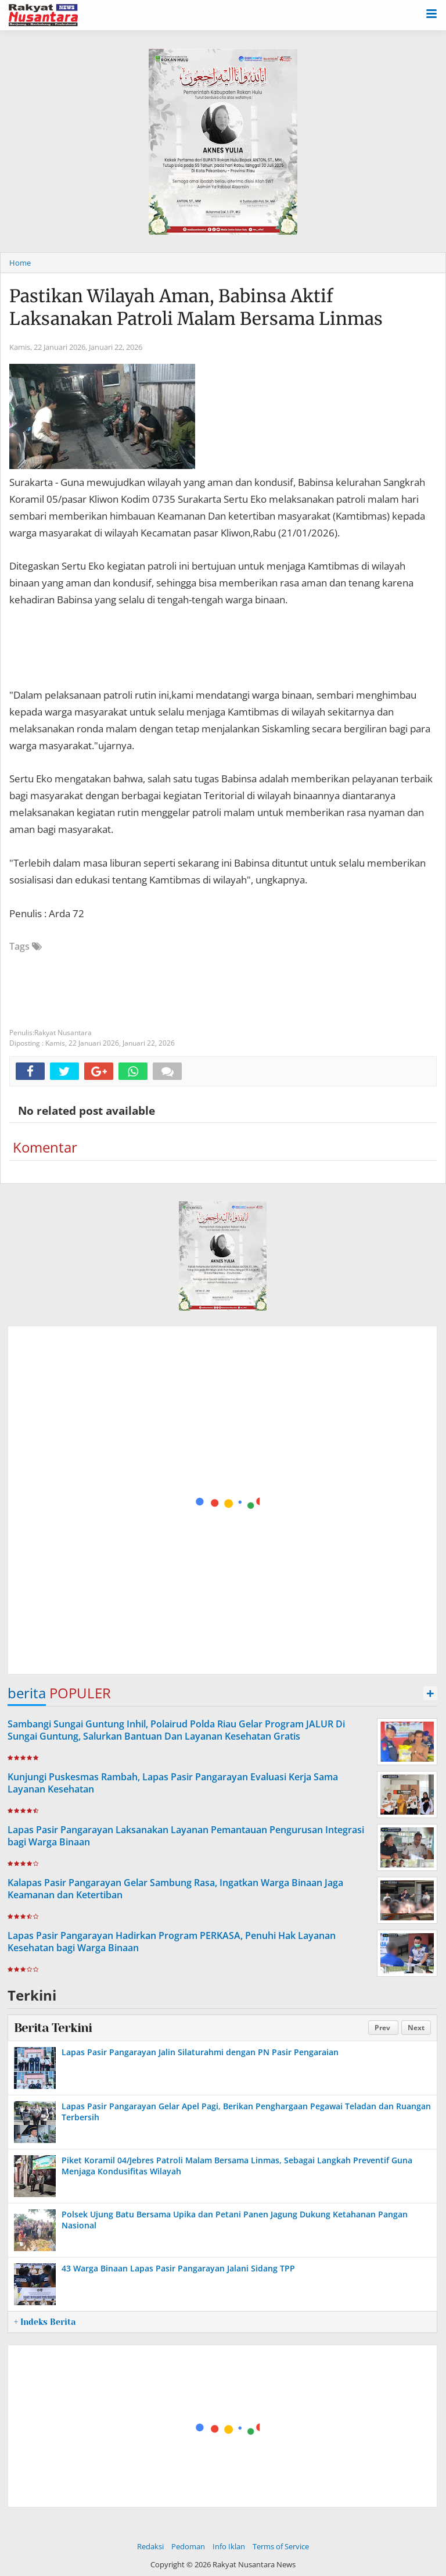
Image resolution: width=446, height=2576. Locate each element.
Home (20, 262)
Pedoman (188, 2546)
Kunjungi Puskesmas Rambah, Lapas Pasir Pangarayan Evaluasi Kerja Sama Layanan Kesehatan (173, 1782)
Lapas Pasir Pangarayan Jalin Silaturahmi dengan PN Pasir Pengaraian (200, 2052)
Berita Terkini (53, 2028)
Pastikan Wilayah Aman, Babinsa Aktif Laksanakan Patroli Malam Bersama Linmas (196, 307)
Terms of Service (281, 2546)
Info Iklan (229, 2546)
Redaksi (150, 2546)
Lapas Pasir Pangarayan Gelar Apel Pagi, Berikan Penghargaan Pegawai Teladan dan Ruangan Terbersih (246, 2111)
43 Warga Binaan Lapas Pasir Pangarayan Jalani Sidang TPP (178, 2268)
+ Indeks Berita (44, 2322)
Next (416, 2028)
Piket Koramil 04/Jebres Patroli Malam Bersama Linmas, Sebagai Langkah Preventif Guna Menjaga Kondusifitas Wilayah (237, 2165)
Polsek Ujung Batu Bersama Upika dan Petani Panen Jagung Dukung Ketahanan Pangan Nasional (235, 2219)
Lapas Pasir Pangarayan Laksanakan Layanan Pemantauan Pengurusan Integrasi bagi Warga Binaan (186, 1835)
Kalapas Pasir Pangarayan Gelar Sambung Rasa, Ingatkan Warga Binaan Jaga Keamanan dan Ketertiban (175, 1888)
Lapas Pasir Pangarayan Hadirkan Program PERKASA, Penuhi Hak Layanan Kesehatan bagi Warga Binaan (172, 1941)
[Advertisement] (223, 1500)
